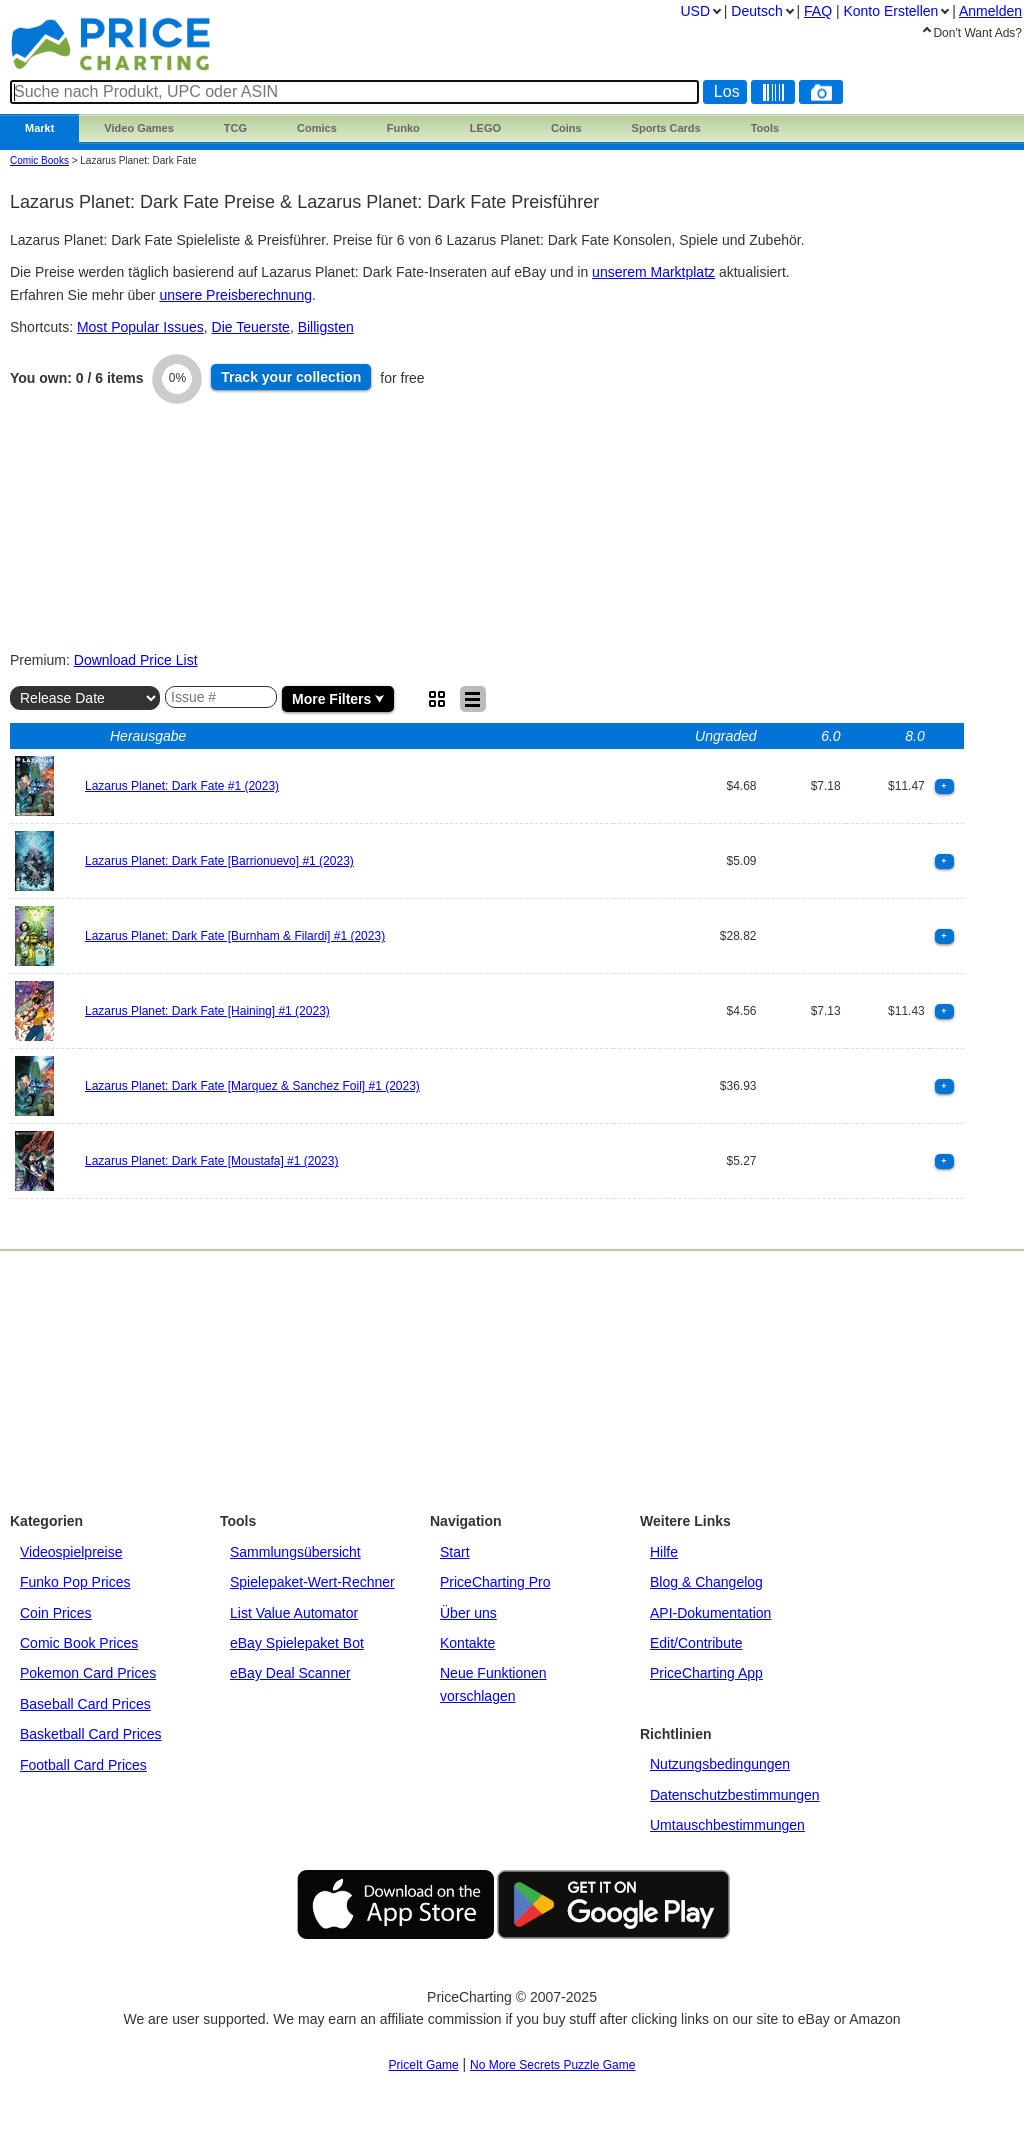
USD (695, 11)
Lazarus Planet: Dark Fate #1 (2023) (182, 786)
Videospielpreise (71, 1552)
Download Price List (136, 660)
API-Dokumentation (710, 1613)
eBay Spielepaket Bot (297, 1643)
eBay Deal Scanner (290, 1673)
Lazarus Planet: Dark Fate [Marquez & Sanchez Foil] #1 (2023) (252, 1086)
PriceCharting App (706, 1673)
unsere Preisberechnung (235, 295)
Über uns (468, 1613)
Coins (566, 128)
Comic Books (39, 160)
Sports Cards (666, 128)
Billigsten (326, 327)
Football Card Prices (83, 1765)
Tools (765, 128)
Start (455, 1552)
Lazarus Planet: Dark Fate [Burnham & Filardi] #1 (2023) (235, 936)
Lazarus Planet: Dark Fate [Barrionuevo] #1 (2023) (219, 861)
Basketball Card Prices (91, 1734)
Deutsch (756, 11)
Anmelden (990, 11)
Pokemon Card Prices (88, 1673)
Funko (403, 128)
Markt (39, 128)
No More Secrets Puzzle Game (552, 2065)
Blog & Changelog (706, 1582)
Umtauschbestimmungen (727, 1825)
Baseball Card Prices (85, 1704)
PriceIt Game (424, 2065)
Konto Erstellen (890, 11)
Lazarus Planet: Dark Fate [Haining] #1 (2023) (207, 1011)
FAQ (818, 11)
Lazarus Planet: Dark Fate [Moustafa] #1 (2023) (211, 1161)
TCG (235, 128)
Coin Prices (56, 1613)
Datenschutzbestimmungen (735, 1795)
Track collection (291, 377)
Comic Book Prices (79, 1643)
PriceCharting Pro (495, 1582)
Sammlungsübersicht (295, 1552)
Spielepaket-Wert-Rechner (312, 1582)
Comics (317, 128)
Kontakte (467, 1643)
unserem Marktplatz (653, 272)
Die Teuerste (251, 327)
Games (139, 128)
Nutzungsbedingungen (720, 1764)
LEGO (485, 128)
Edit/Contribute (696, 1643)
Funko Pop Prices (75, 1582)
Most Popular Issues (140, 327)
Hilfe (664, 1552)
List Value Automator (294, 1613)
